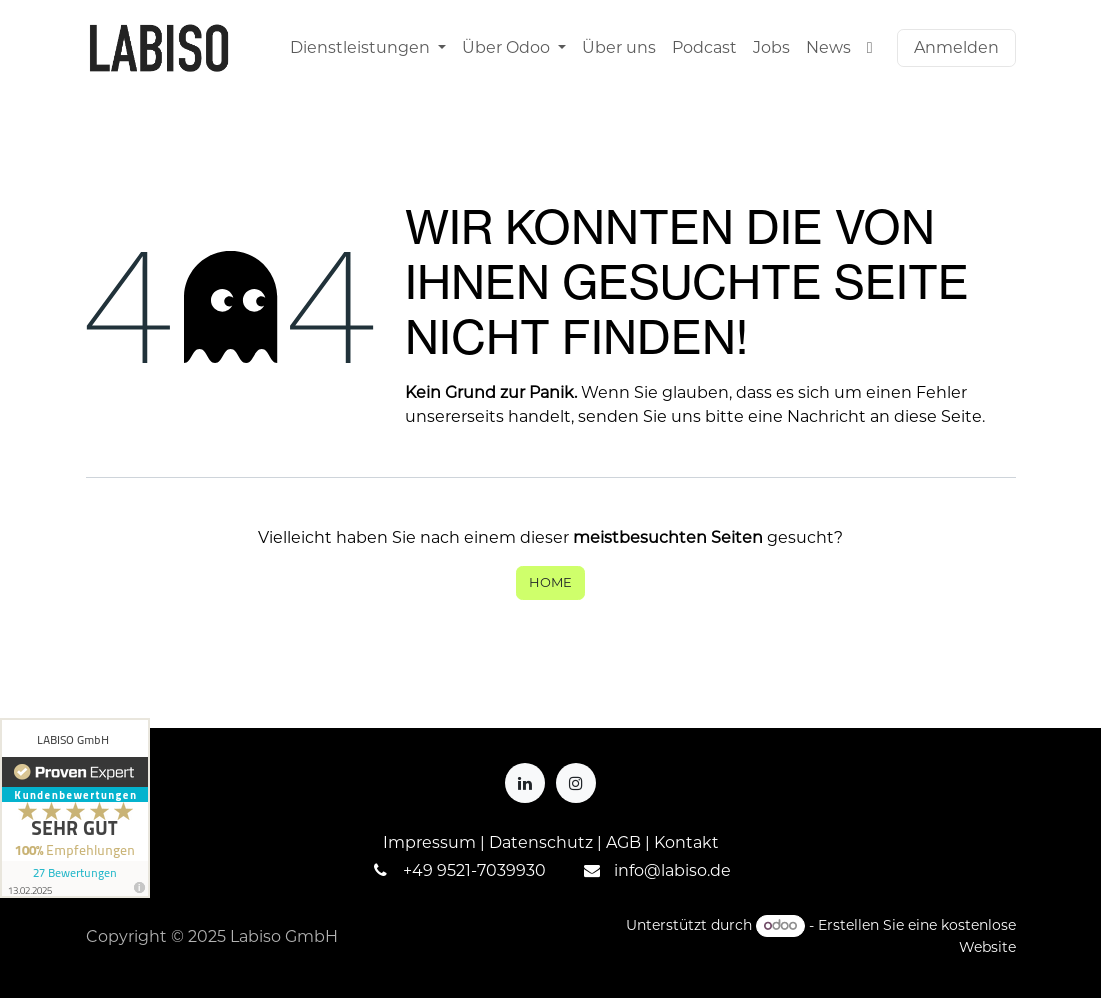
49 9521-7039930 (479, 870)
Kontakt (686, 842)
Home (550, 582)
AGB (623, 842)
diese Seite (938, 416)
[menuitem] (368, 48)
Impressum (429, 842)
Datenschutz (541, 842)
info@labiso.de (672, 870)
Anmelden (956, 47)
